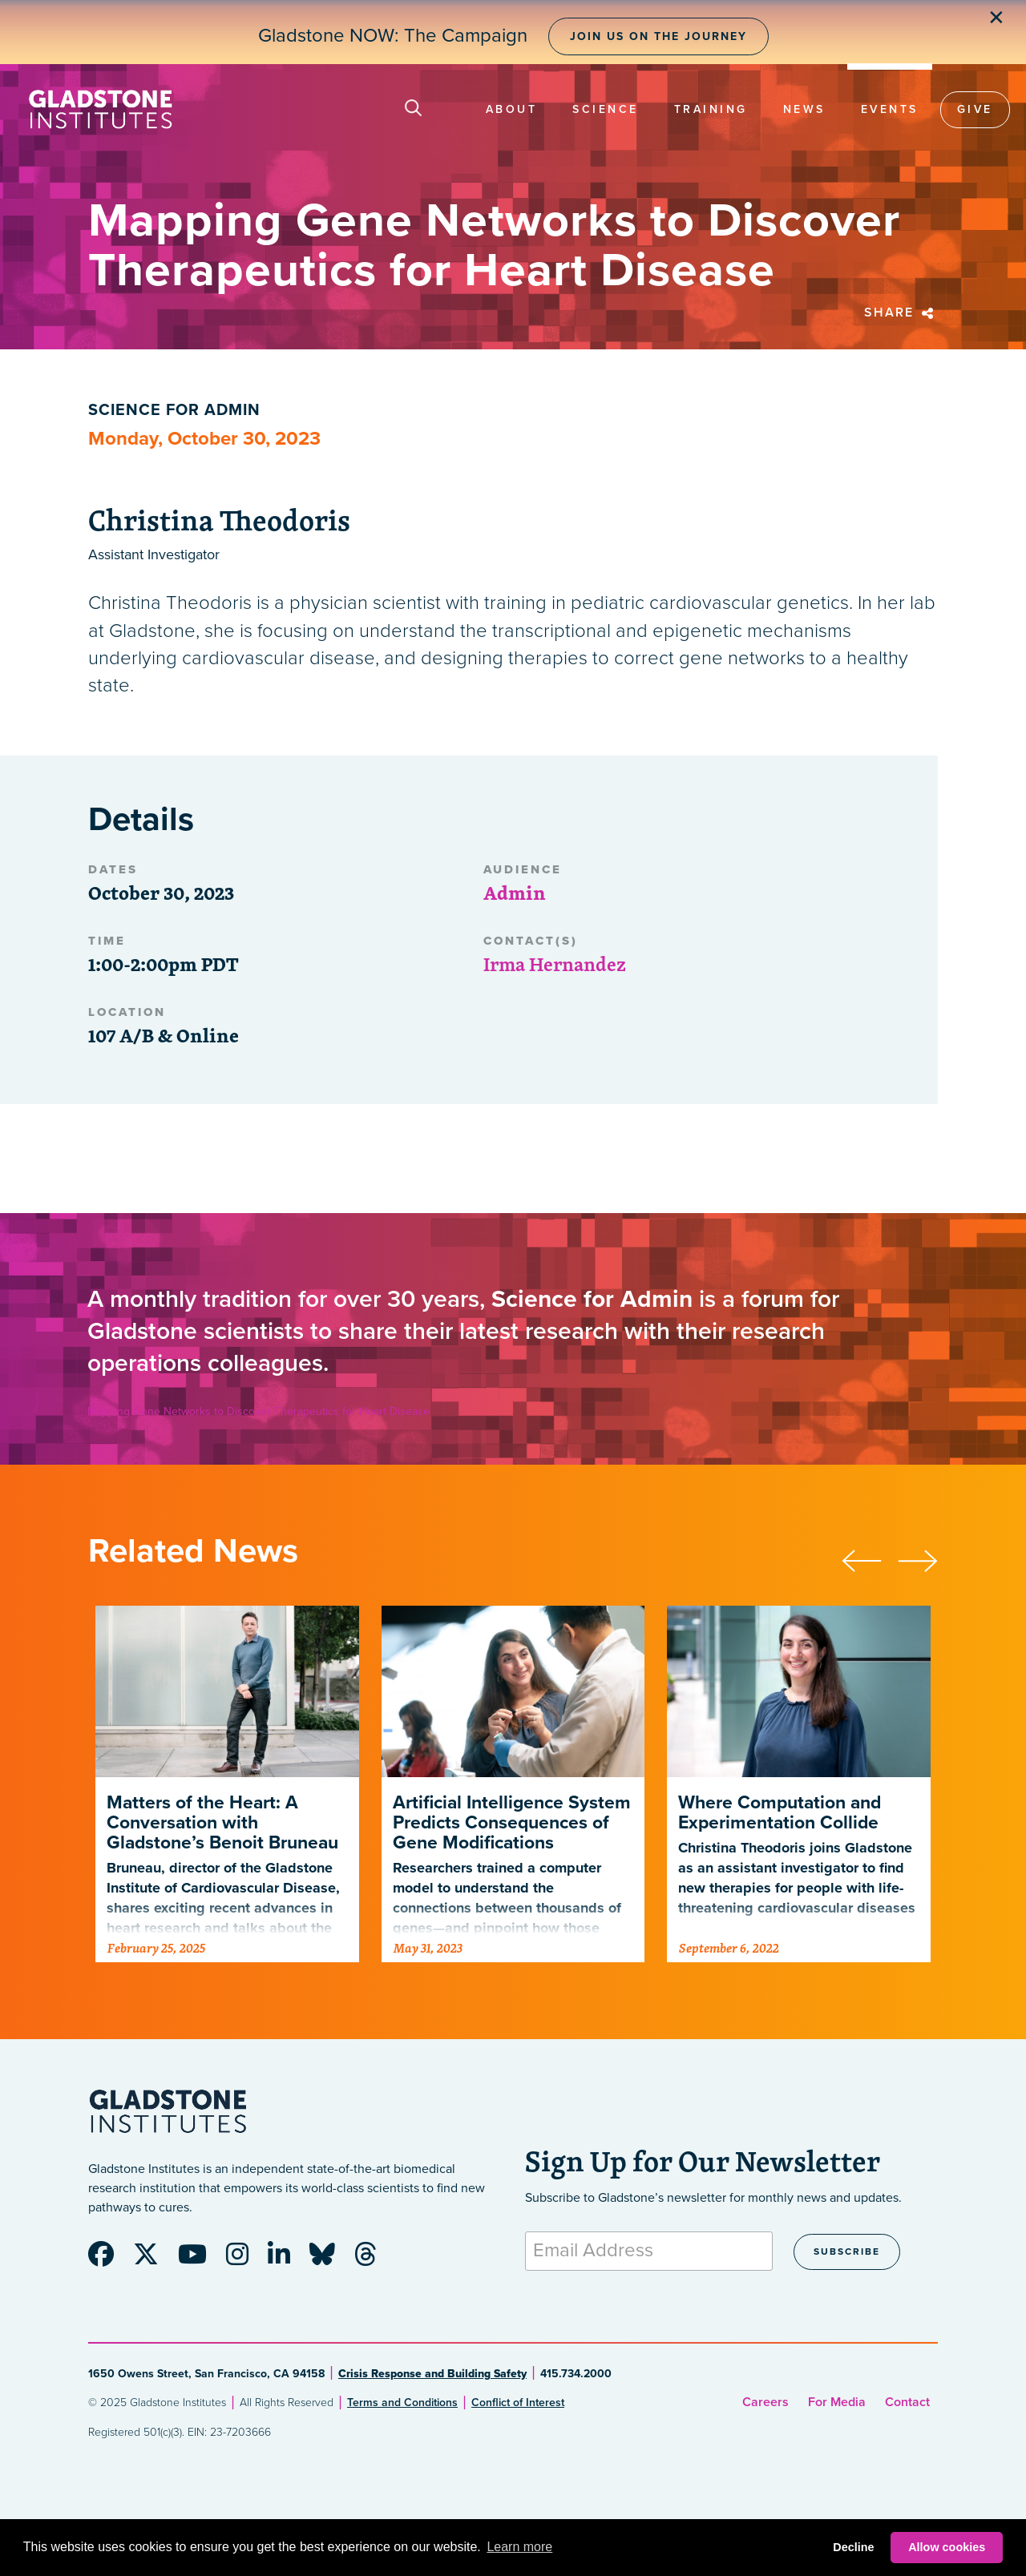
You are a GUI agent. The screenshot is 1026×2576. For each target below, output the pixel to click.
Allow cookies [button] (946, 2547)
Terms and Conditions (402, 2402)
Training (711, 109)
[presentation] (870, 1558)
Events (890, 109)
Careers (765, 2402)
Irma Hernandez (554, 964)
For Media (837, 2402)
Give (975, 109)
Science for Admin (174, 410)
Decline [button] (853, 2547)
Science (605, 109)
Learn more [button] (519, 2547)
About (512, 109)
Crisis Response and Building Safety (432, 2373)
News (804, 109)
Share (901, 312)
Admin (514, 893)
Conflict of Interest (517, 2402)
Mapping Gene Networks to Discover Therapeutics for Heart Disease (258, 1411)
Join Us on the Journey (658, 36)
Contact (907, 2402)
